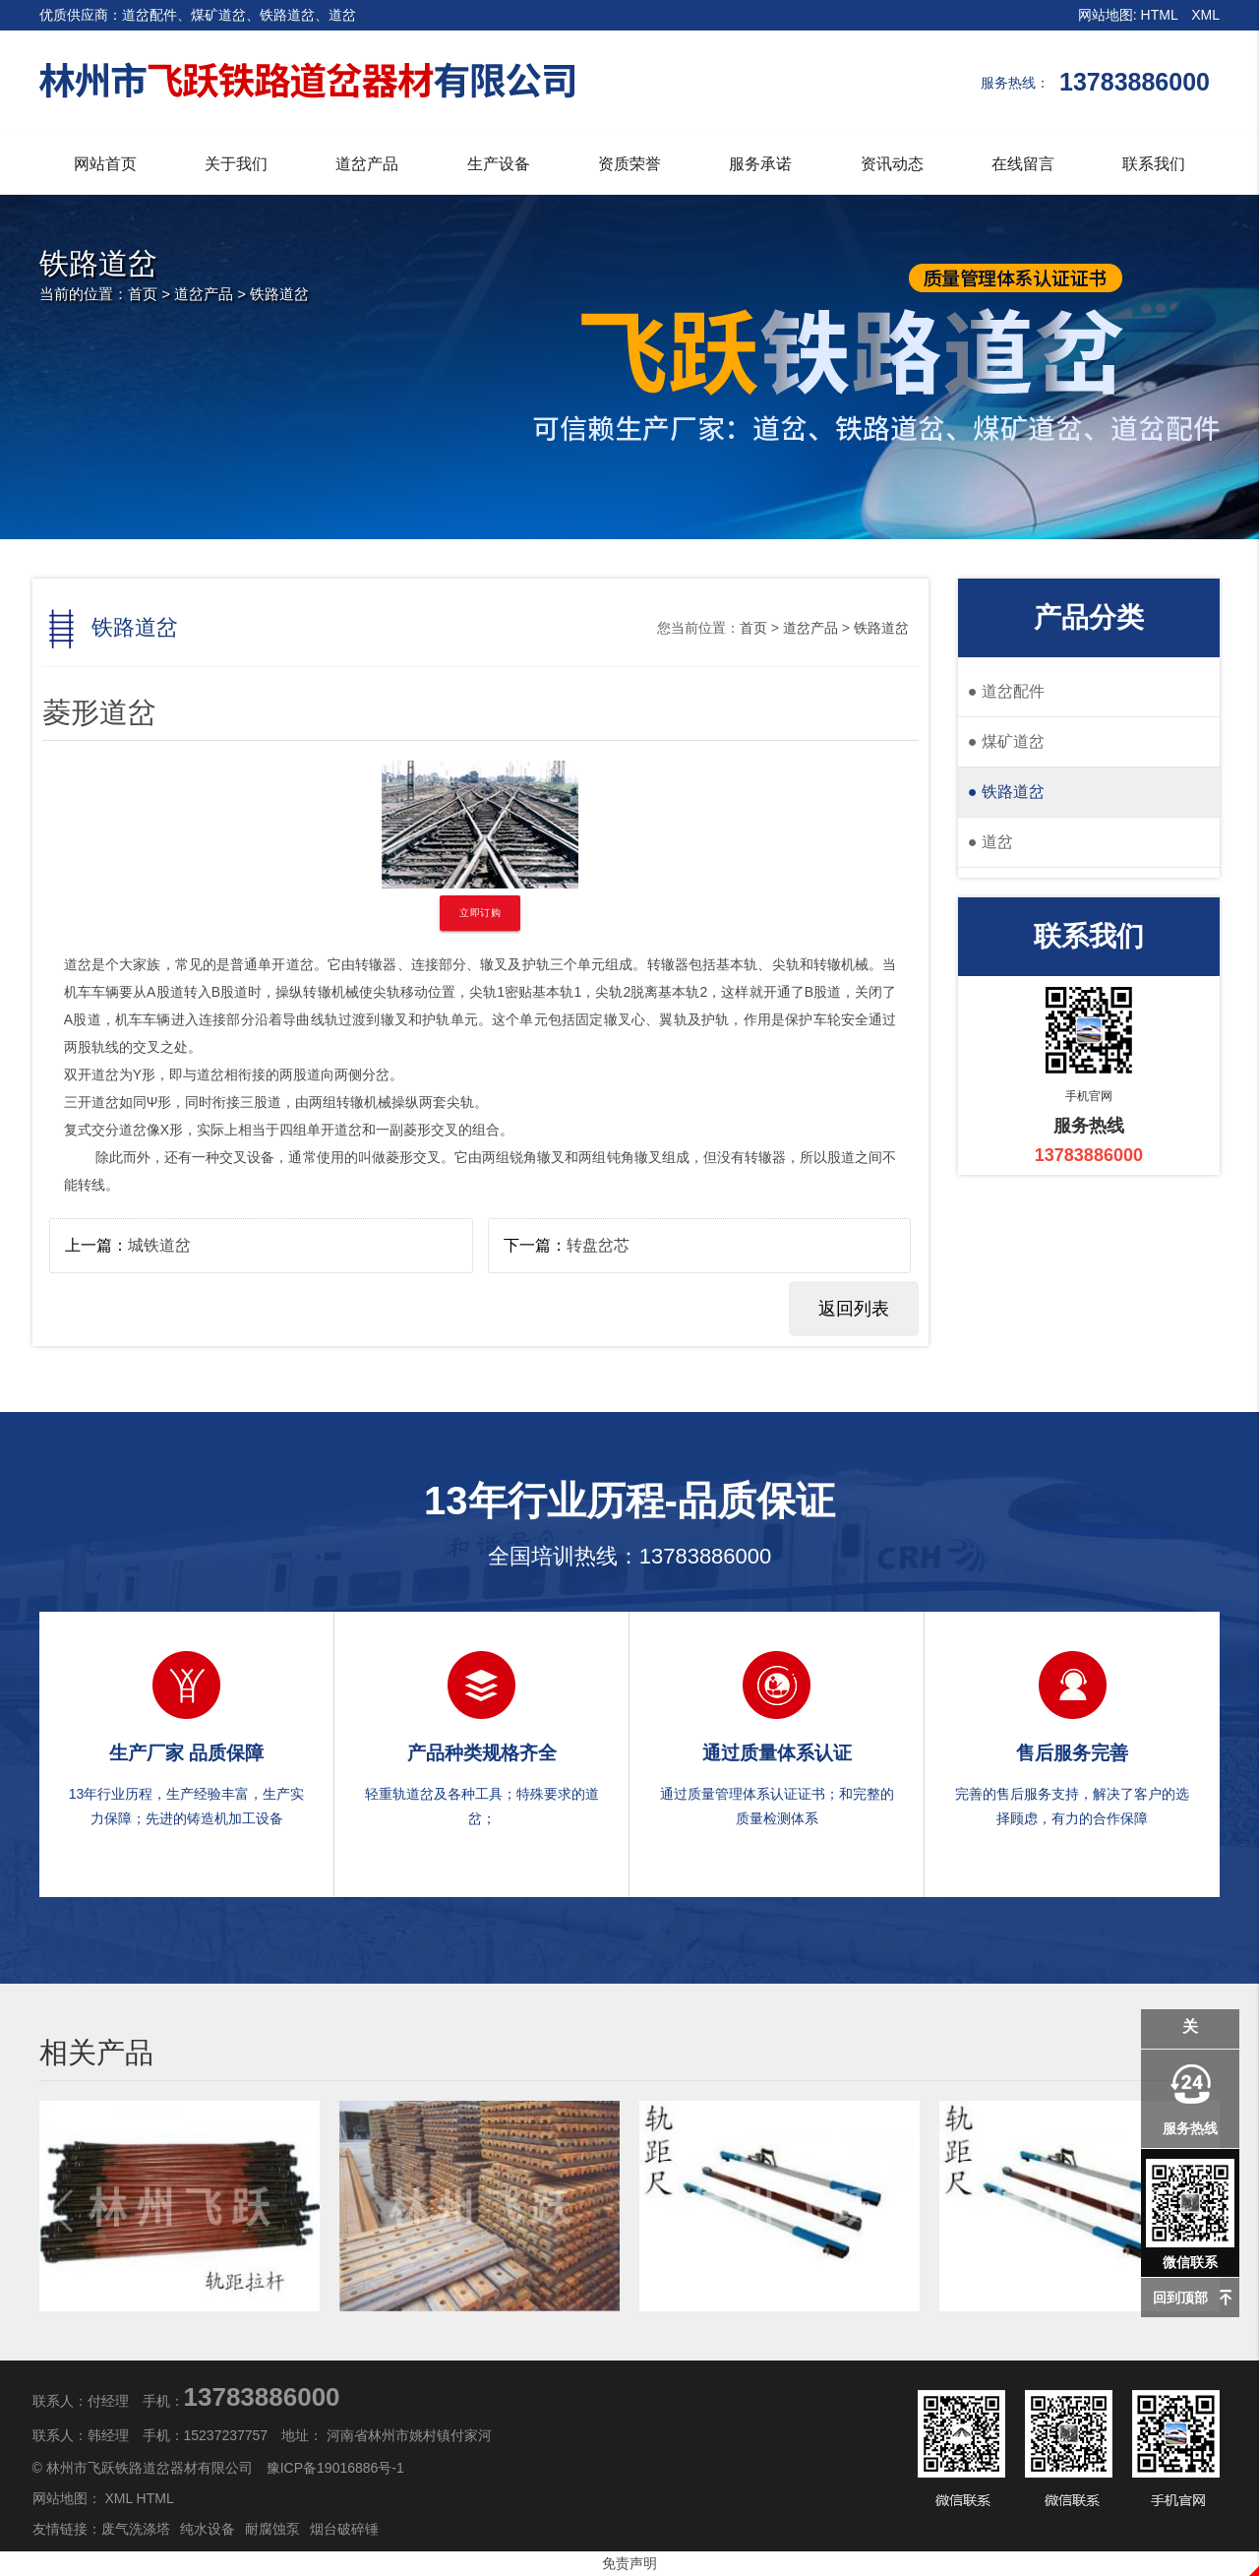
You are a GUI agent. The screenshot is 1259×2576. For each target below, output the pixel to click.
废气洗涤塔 (135, 2529)
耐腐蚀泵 (272, 2529)
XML (1205, 15)
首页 (142, 293)
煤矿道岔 (1006, 741)
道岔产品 (366, 163)
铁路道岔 (279, 293)
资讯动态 (892, 163)
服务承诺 (760, 163)
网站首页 (105, 163)
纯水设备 (207, 2529)
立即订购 (480, 912)
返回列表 (853, 1309)
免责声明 (629, 2563)
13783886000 (705, 1556)
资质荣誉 (629, 163)
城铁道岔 (159, 1245)
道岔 (990, 841)
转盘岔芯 (598, 1245)
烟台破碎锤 (344, 2529)
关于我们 (236, 163)
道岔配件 (1006, 691)
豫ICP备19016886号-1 (335, 2468)
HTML (1159, 15)
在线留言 (1022, 163)
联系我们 (1153, 163)
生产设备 (498, 163)
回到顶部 (1180, 2297)
